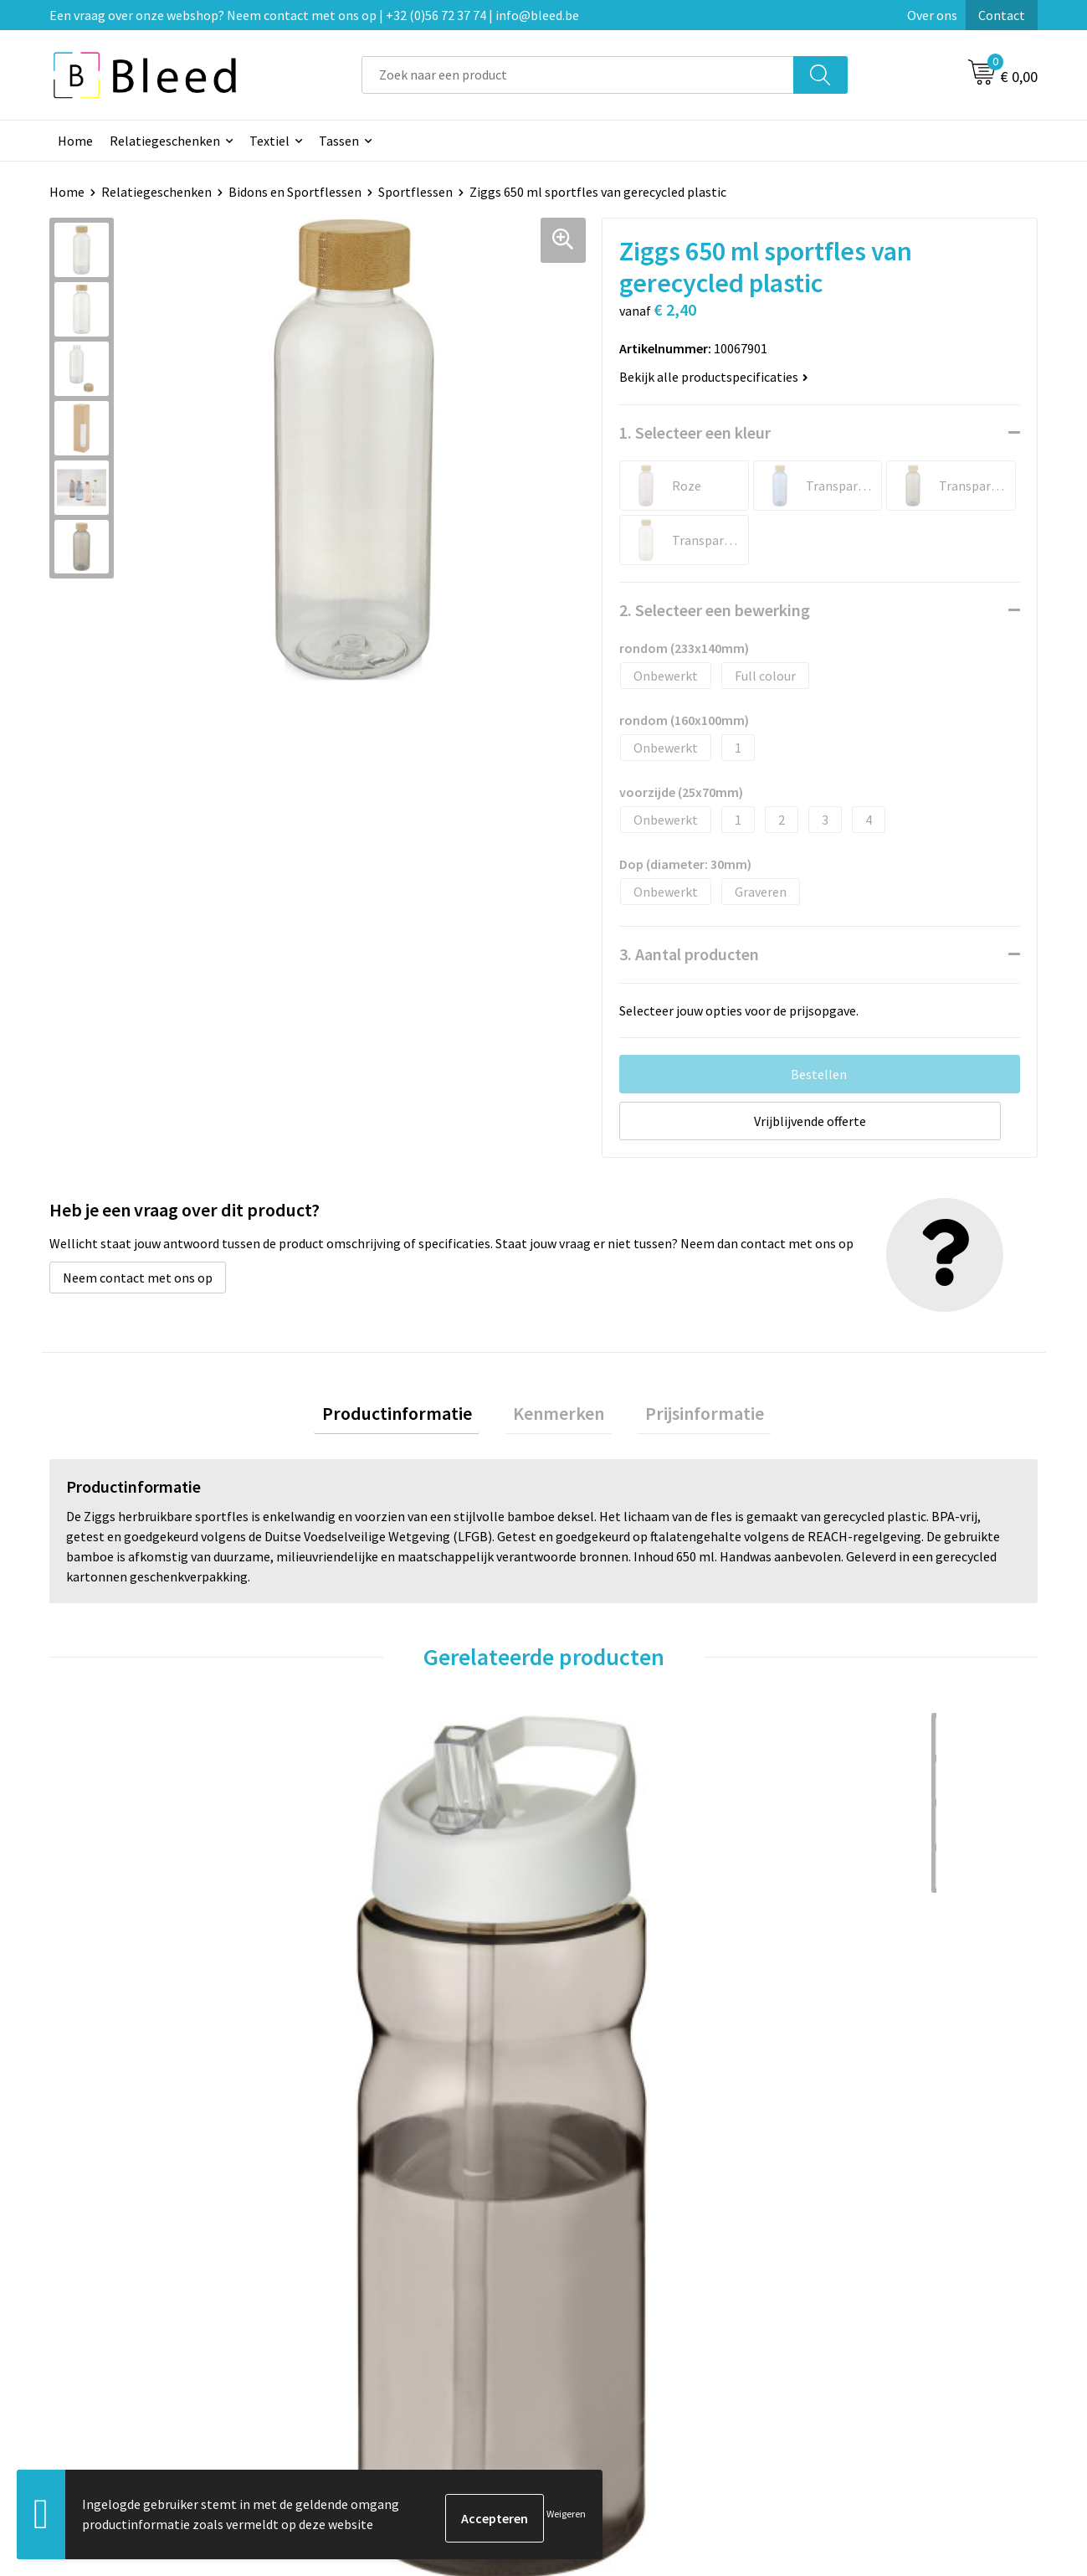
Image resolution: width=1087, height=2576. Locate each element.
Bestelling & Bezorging (631, 2291)
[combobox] (577, 75)
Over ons (932, 15)
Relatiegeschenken (165, 140)
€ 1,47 (601, 2016)
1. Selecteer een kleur (695, 432)
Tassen (339, 140)
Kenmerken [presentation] (558, 1417)
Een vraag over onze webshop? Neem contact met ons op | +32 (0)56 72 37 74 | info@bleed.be (314, 15)
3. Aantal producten (689, 954)
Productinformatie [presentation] (413, 1417)
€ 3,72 (106, 2016)
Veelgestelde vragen (378, 2291)
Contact (1001, 15)
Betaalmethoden (613, 2316)
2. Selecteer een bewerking (714, 609)
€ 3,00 (848, 2016)
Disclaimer (839, 2341)
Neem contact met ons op (138, 1277)
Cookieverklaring (858, 2291)
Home (75, 140)
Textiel (269, 140)
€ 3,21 (353, 2016)
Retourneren (601, 2341)
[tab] (413, 1417)
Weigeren (566, 2518)
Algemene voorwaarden (877, 2265)
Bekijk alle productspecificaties (713, 376)
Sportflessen (415, 191)
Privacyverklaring (859, 2316)
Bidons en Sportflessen (294, 191)
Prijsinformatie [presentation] (688, 1417)
